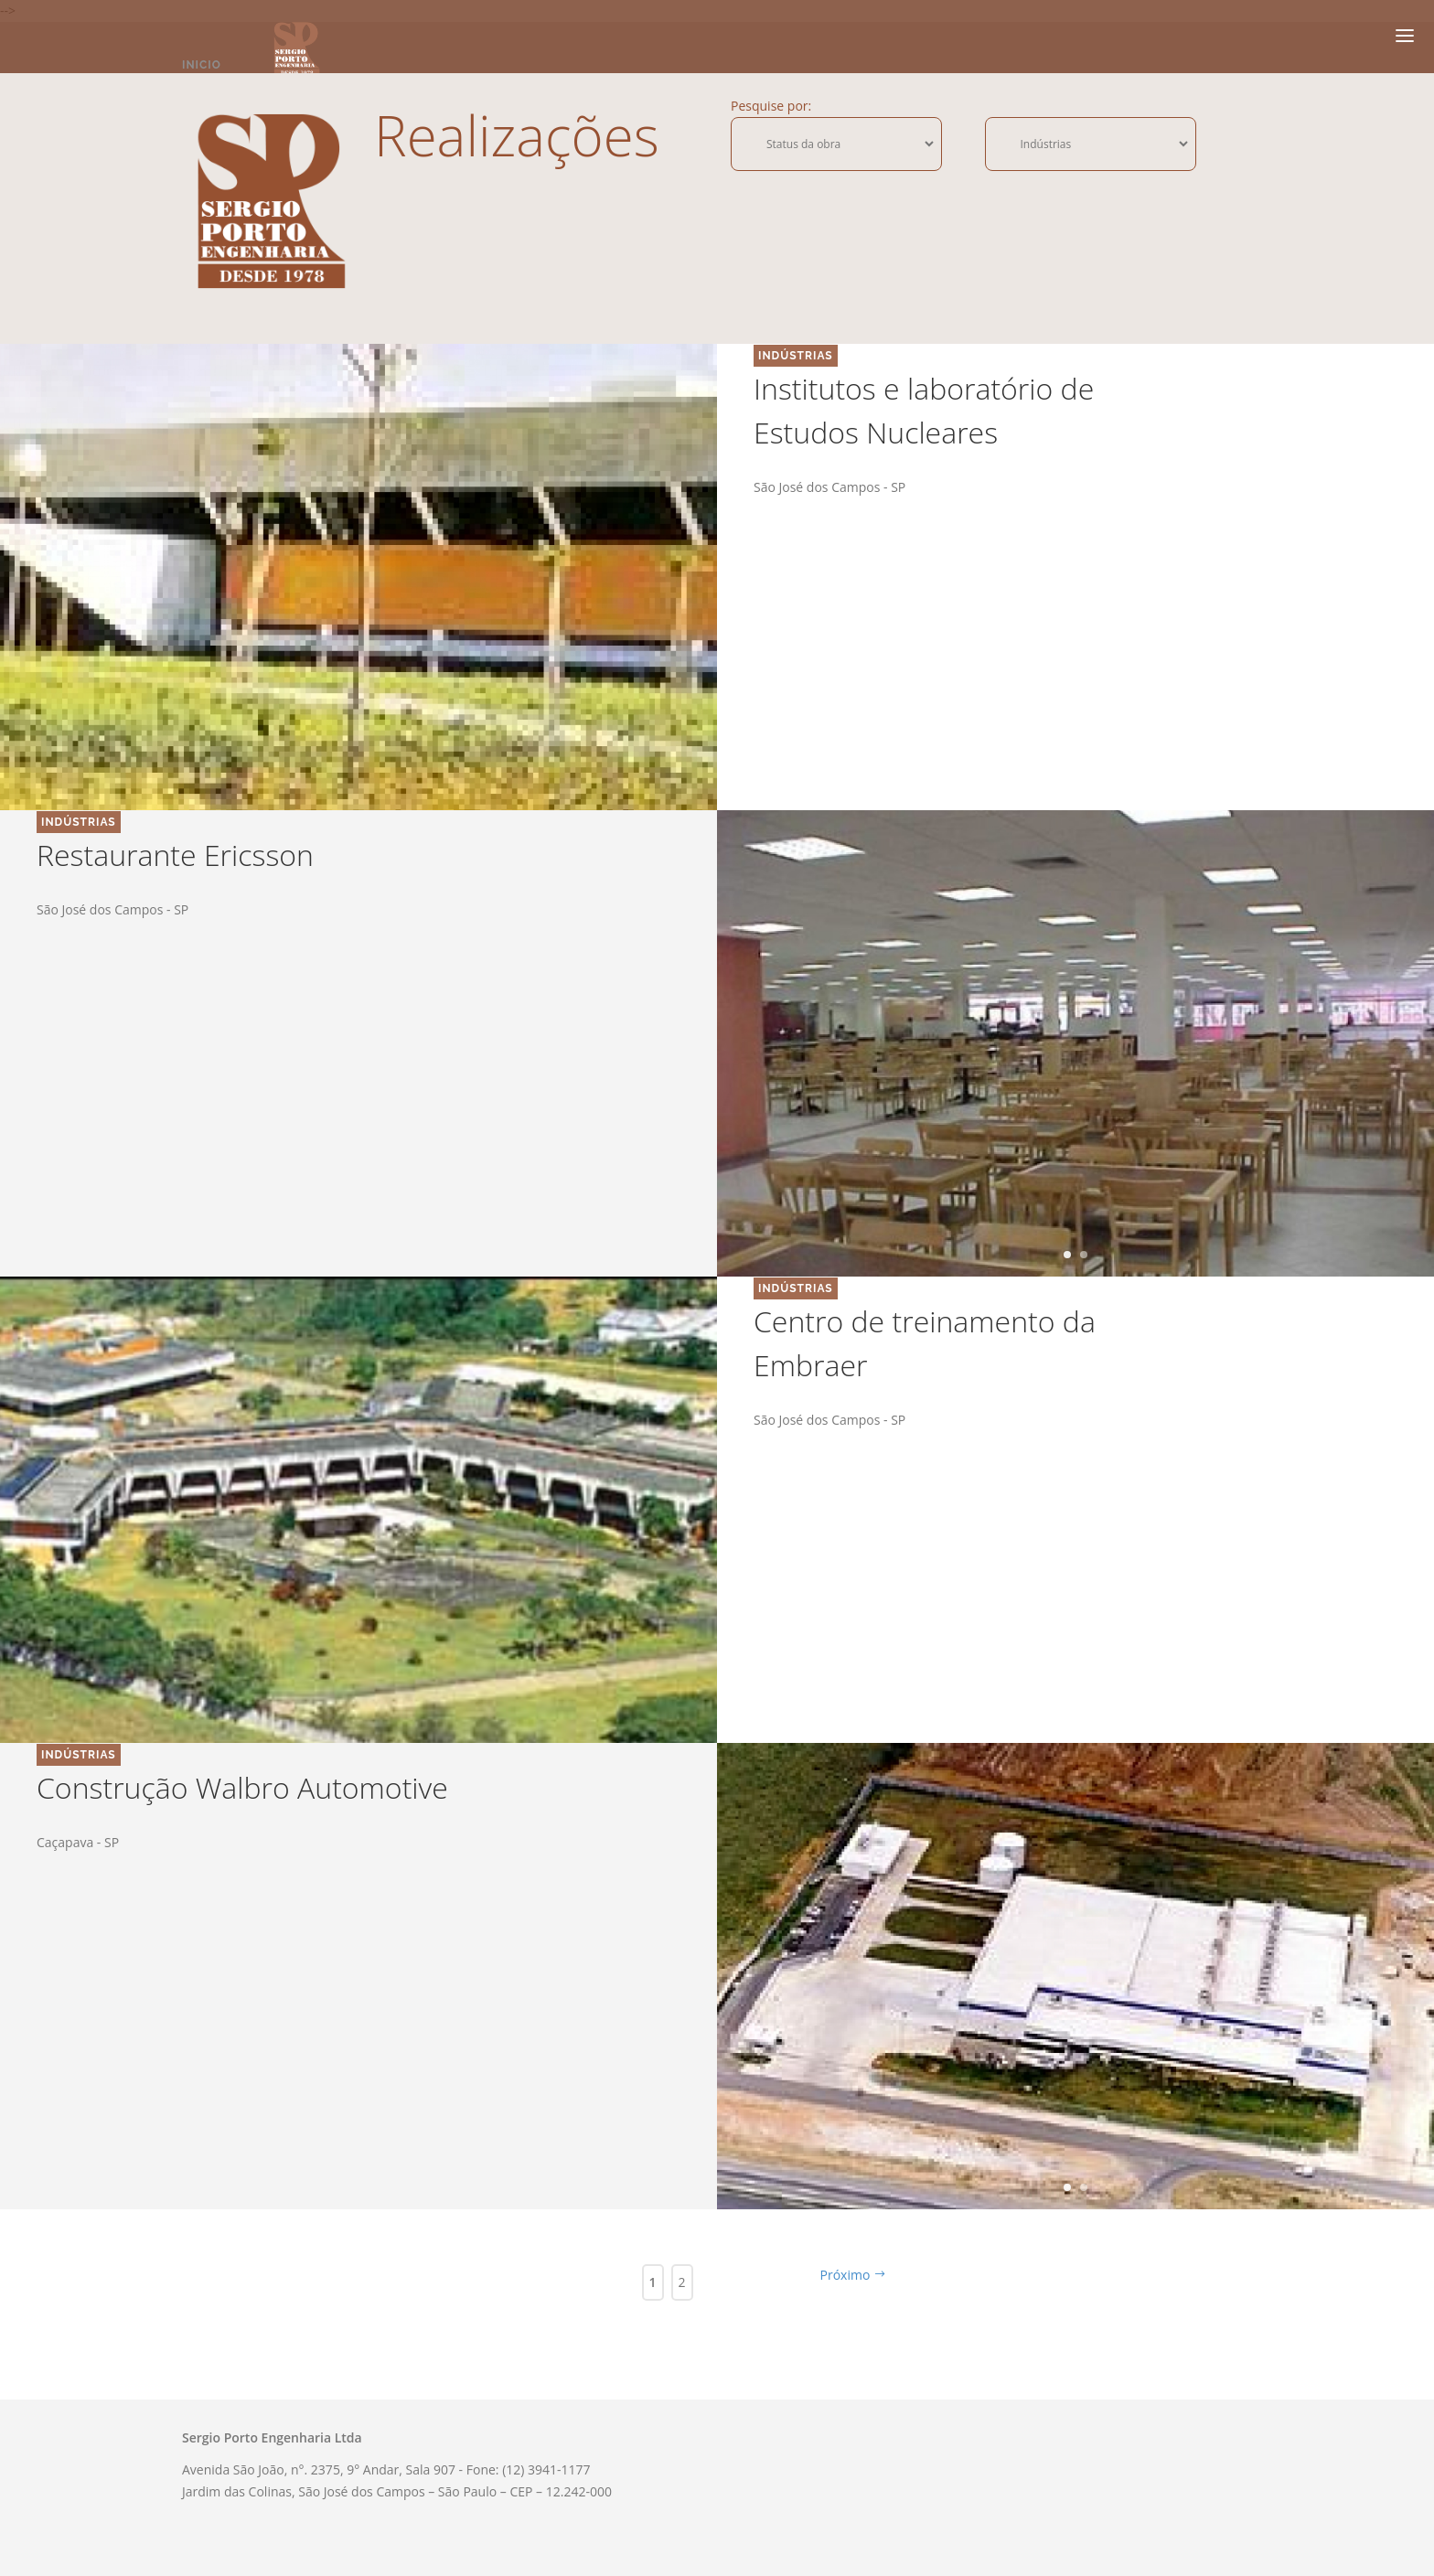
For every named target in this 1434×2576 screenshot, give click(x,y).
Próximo (853, 2274)
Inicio (201, 65)
